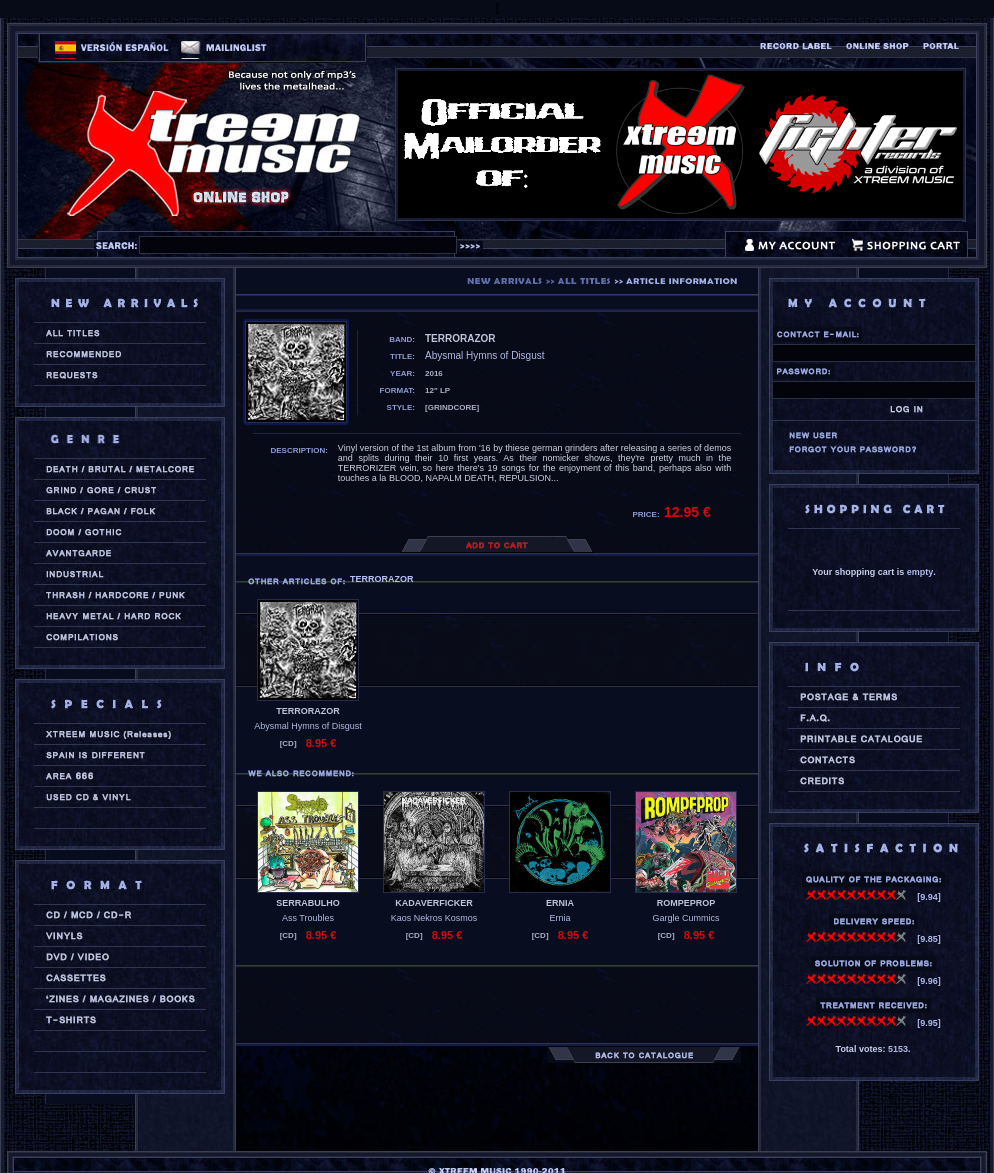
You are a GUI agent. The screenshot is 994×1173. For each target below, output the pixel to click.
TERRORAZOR (308, 711)
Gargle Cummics (685, 918)
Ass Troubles (308, 918)
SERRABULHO (308, 903)
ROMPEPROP (686, 903)
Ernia (559, 918)
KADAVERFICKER (433, 903)
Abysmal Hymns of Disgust (308, 726)
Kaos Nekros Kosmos (434, 918)
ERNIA (560, 903)
